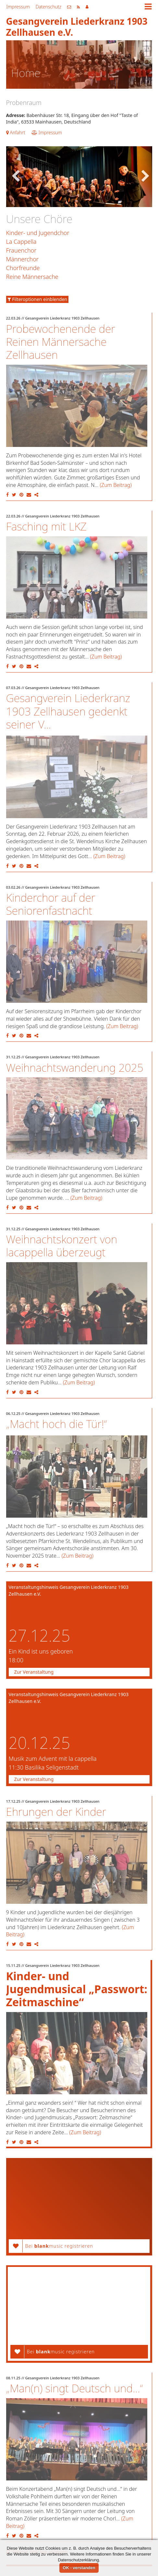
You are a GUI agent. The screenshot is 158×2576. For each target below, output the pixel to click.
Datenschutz (48, 7)
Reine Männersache (32, 277)
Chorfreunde (23, 268)
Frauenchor (21, 250)
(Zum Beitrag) (116, 485)
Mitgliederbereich (87, 7)
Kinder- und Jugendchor (37, 233)
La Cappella (21, 241)
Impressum (18, 7)
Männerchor (22, 259)
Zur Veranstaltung (34, 1672)
